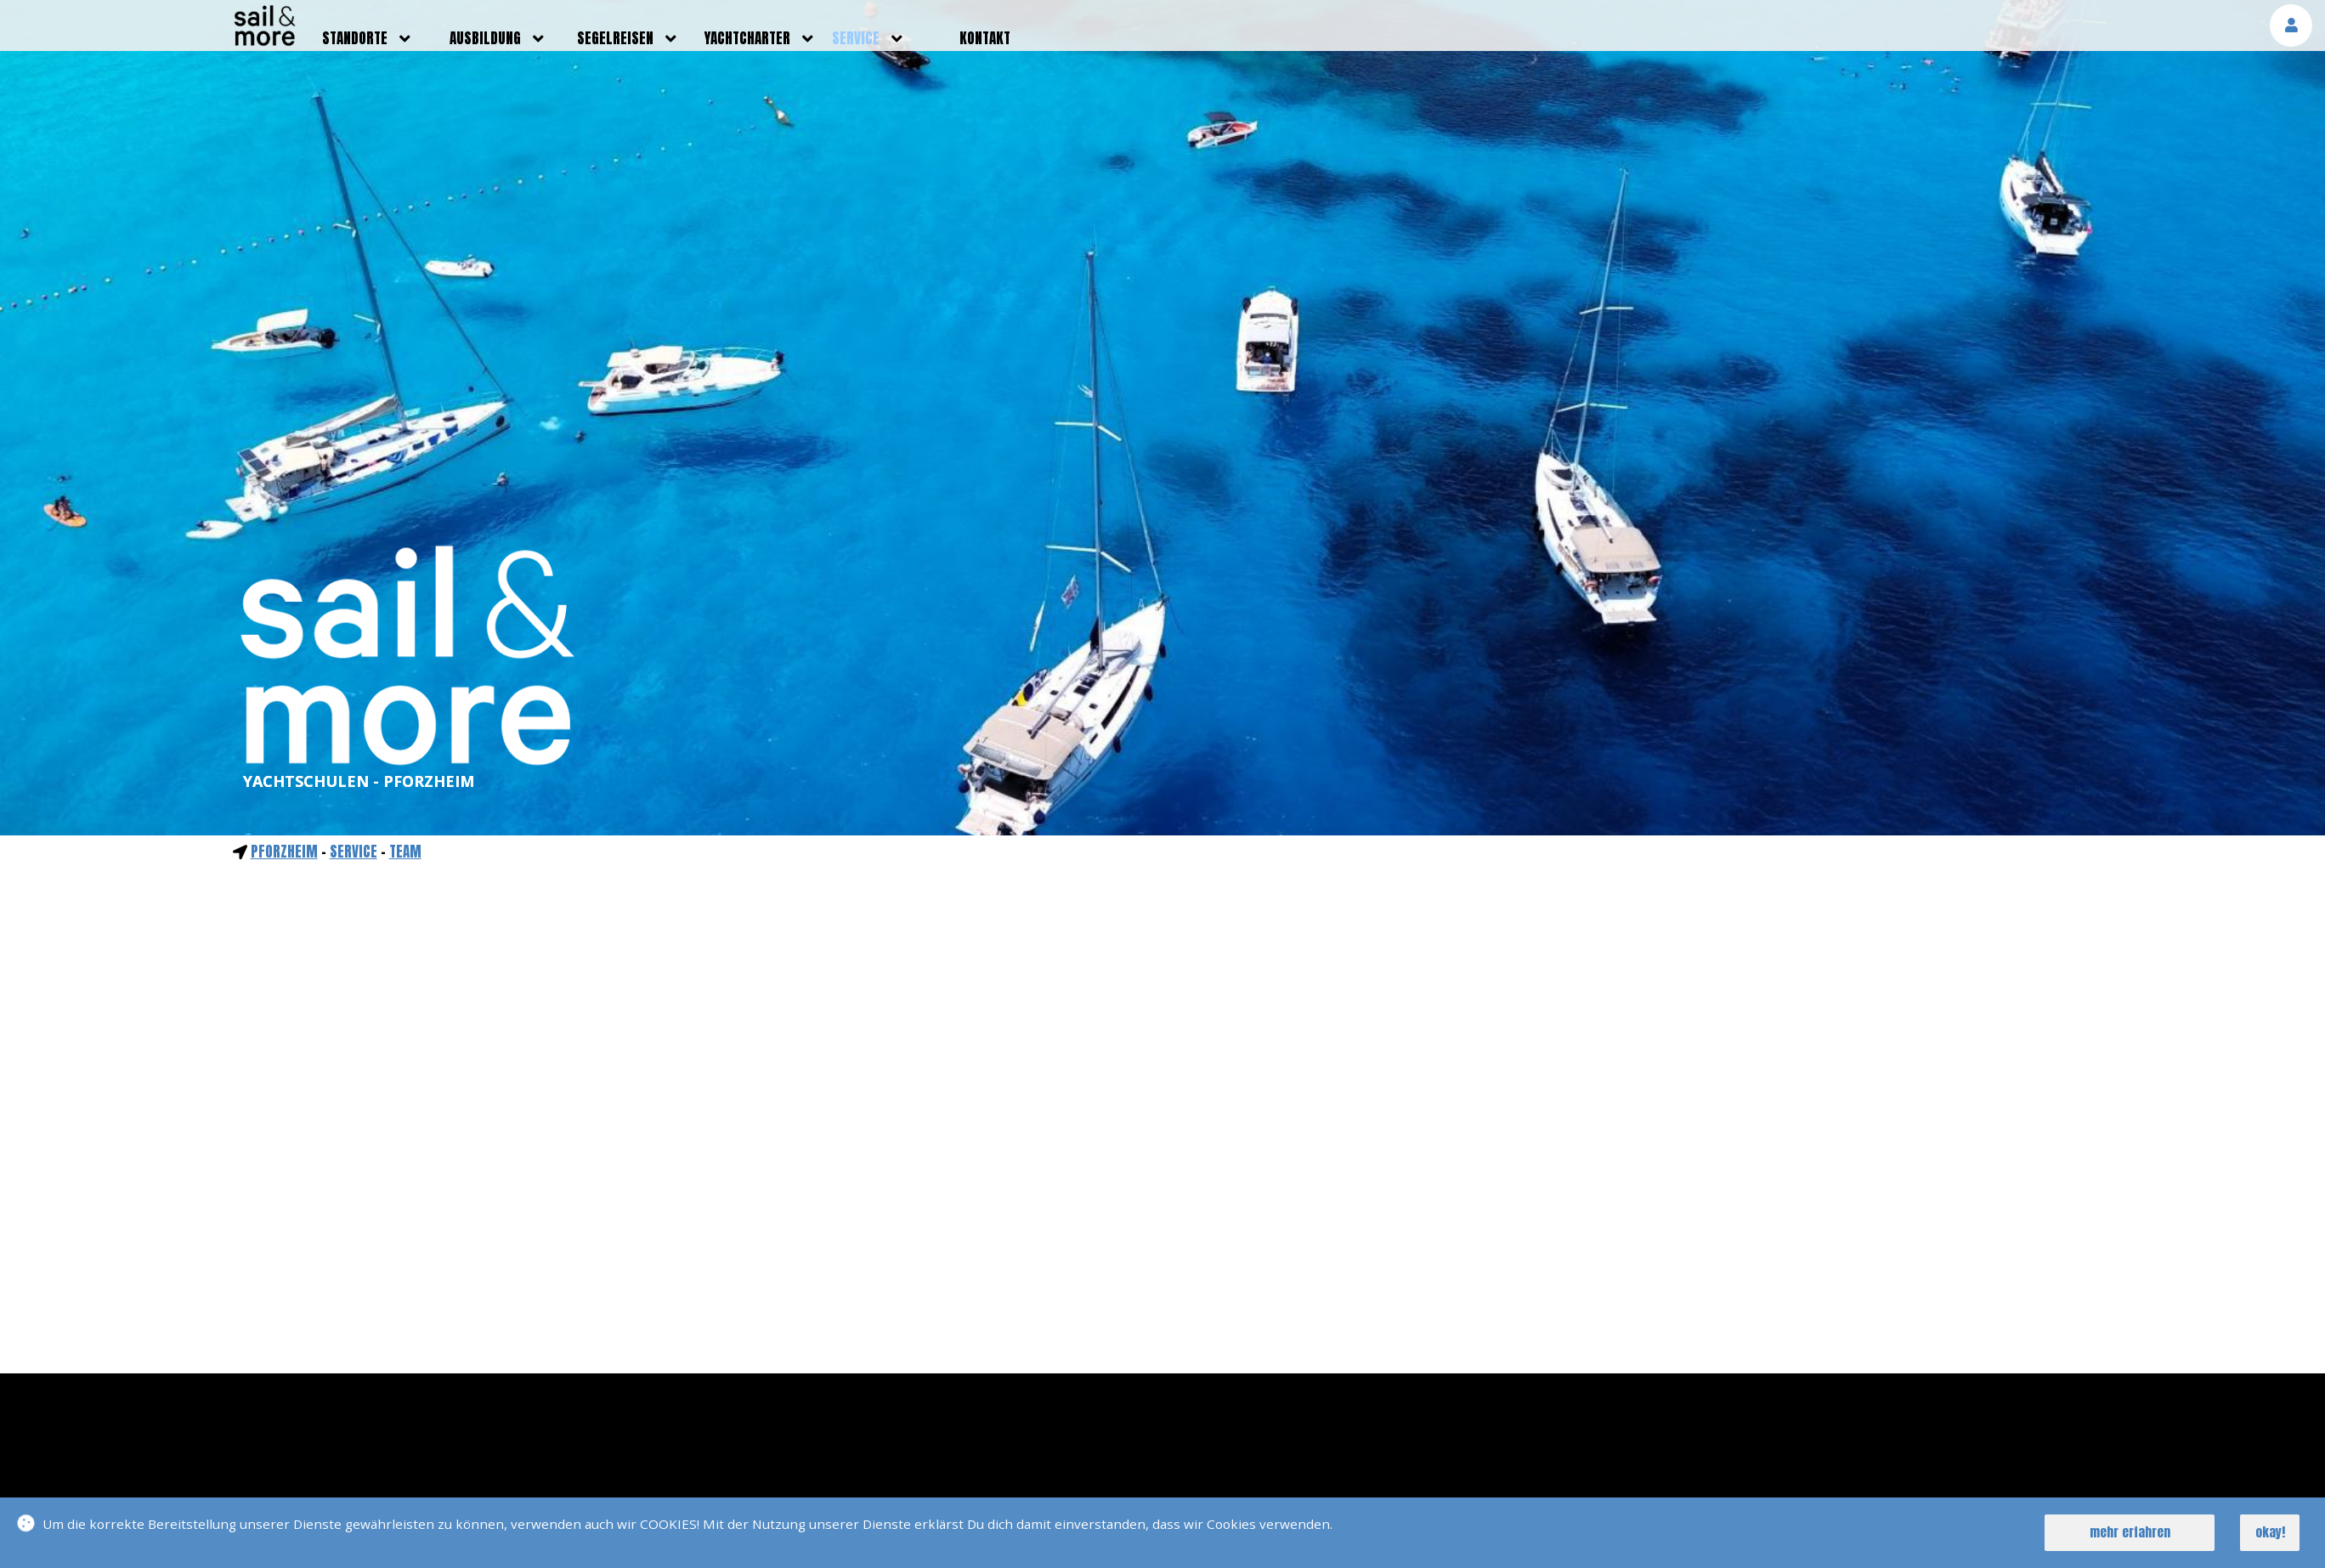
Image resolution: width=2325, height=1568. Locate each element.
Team (405, 852)
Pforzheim (284, 852)
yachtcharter (747, 38)
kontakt (984, 38)
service (856, 38)
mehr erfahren (2130, 1532)
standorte (355, 38)
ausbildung (485, 38)
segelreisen (615, 38)
